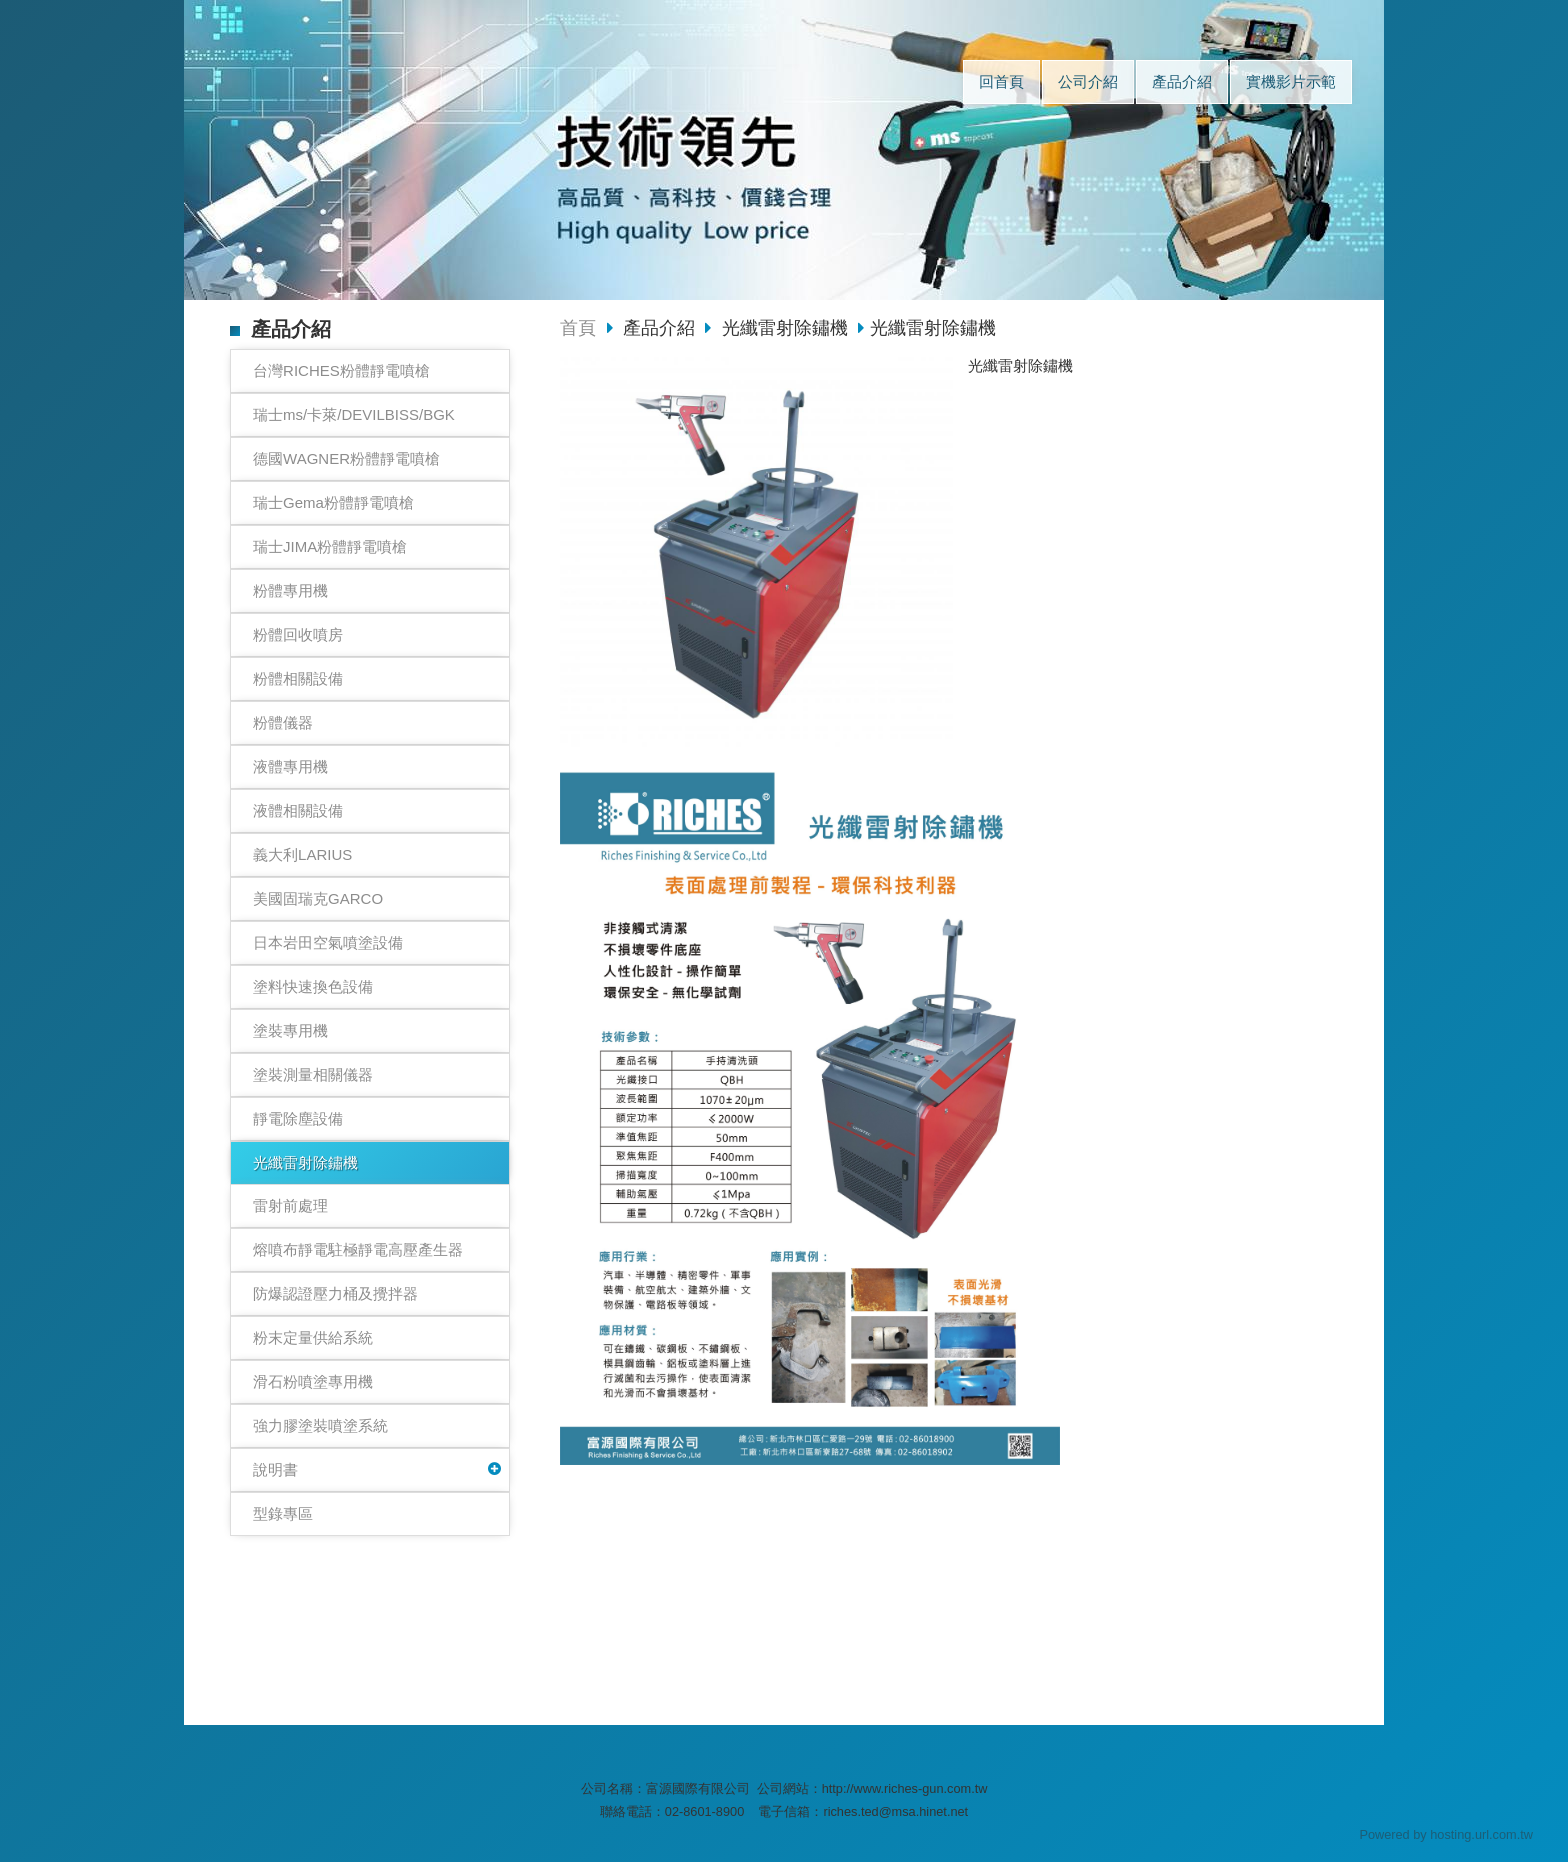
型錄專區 (283, 1513)
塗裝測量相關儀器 (313, 1074)
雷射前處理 (290, 1205)
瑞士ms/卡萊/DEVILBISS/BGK (354, 414)
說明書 (275, 1469)
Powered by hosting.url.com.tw (1446, 1834)
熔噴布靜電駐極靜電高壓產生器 (358, 1249)
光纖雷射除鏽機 (305, 1162)
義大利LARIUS (302, 854)
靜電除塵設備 (298, 1118)
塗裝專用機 (290, 1030)
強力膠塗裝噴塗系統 (320, 1425)
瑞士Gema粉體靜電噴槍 (333, 502)
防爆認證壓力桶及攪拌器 (335, 1293)
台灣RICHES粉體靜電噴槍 (341, 370)
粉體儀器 (283, 722)
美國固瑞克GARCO (318, 898)
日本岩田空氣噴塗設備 (328, 942)
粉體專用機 (290, 590)
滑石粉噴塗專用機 (313, 1381)
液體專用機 (290, 766)
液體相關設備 (298, 810)
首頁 (578, 328)
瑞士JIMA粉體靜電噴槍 (330, 546)
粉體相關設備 (298, 678)
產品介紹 (661, 328)
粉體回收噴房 (298, 634)
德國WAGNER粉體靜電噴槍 (346, 458)
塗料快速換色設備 (313, 986)
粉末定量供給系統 (313, 1337)
